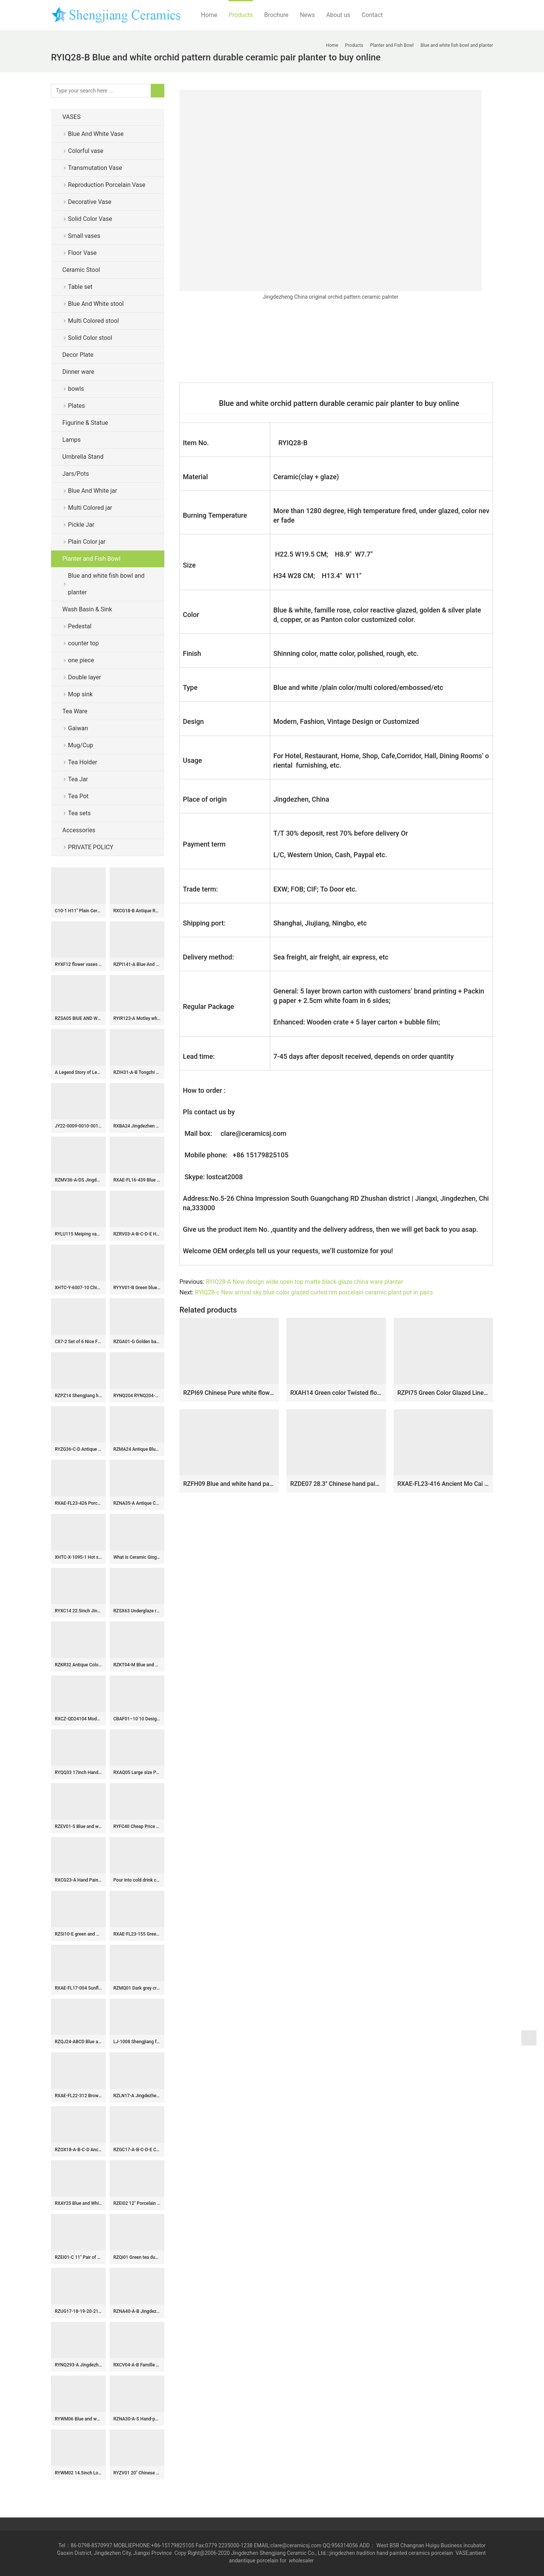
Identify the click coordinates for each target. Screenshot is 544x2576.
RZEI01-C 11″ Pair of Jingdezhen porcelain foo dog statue (78, 2257)
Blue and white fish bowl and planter (106, 584)
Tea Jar (78, 779)
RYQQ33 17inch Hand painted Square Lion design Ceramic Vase (78, 1772)
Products (241, 15)
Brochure (276, 15)
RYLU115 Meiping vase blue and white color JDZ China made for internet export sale (78, 1234)
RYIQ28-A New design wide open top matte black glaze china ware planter (304, 1281)
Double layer (84, 677)
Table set (80, 286)
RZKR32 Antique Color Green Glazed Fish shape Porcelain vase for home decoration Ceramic (78, 1664)
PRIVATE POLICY (96, 847)
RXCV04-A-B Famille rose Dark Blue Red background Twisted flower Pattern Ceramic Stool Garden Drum (137, 2365)
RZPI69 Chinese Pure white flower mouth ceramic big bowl (229, 1392)
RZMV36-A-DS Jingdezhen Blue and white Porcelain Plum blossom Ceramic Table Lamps (78, 1180)
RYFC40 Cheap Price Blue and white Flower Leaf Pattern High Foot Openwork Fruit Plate (137, 1826)
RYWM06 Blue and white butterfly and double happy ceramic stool (78, 2419)
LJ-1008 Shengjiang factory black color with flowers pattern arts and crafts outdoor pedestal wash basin (137, 2041)
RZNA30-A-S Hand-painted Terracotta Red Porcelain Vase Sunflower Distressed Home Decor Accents (137, 2419)
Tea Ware (74, 711)
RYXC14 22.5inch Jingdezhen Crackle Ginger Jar (78, 1610)
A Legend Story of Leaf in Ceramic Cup (78, 1072)
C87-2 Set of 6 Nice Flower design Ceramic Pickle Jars (78, 1341)
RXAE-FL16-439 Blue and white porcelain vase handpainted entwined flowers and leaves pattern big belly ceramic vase (137, 1180)
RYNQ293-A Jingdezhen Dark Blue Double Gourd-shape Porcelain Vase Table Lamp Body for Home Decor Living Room (78, 2365)
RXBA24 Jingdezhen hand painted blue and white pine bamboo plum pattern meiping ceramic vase (137, 1126)
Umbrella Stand (83, 456)
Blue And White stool (96, 303)
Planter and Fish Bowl (91, 558)
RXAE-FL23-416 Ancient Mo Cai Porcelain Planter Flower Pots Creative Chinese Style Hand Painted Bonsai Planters (443, 1483)
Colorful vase (85, 150)
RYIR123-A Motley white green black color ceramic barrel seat (137, 1018)
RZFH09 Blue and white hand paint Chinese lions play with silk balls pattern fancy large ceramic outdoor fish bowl (229, 1483)
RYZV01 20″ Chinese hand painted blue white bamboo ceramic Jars (137, 2473)
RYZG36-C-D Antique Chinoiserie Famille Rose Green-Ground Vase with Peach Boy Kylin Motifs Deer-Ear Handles (78, 1449)
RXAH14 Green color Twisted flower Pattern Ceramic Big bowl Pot (336, 1392)
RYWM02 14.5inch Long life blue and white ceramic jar (78, 2473)
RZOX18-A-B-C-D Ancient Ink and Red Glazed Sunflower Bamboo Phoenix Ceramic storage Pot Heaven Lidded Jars (78, 2149)
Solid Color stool (90, 337)
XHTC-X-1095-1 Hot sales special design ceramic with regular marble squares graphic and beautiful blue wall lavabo (78, 1557)
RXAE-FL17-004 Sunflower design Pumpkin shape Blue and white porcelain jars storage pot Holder (78, 1988)
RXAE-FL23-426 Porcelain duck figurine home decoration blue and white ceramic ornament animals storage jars (78, 1503)
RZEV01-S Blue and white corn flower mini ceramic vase (78, 1826)
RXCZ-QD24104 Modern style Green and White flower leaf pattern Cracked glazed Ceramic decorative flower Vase (78, 1718)
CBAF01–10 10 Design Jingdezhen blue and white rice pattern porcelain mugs (137, 1718)
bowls (76, 388)
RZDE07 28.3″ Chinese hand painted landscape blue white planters (336, 1483)
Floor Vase (82, 252)
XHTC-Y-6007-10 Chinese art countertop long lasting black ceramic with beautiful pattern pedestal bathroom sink (78, 1287)
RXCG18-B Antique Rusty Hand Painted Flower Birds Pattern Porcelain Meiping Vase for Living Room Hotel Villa (137, 910)
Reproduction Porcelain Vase (106, 184)
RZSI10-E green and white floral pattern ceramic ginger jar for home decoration (78, 1934)
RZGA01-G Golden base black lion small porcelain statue (137, 1341)
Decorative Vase (89, 201)
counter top (83, 643)
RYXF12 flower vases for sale (78, 964)
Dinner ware (78, 371)
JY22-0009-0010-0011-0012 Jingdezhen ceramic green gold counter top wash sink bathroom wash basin (78, 1126)
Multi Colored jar (90, 507)
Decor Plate (77, 354)
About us (338, 15)
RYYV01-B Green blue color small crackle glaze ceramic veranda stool (137, 1287)
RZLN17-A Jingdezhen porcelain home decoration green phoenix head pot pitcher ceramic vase (137, 2095)
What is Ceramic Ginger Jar (137, 1557)
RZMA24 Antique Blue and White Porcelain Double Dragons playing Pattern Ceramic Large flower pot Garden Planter (137, 1449)
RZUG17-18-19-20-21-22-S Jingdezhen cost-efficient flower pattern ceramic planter (78, 2311)
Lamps (71, 439)
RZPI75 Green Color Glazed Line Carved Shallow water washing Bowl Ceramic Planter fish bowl (443, 1392)
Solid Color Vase (90, 218)
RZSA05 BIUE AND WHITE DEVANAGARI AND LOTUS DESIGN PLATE (78, 1018)
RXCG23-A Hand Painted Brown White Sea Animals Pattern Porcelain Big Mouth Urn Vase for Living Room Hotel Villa (78, 1880)
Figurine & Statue (85, 422)
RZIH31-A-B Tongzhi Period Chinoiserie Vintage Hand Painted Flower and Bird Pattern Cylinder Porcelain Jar (137, 1072)
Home (209, 15)
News (307, 15)
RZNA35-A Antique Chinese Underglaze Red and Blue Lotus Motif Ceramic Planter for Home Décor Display (137, 1503)
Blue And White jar (92, 490)
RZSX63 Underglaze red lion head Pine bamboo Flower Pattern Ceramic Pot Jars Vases (137, 1610)
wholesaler (302, 2560)
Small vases (84, 235)
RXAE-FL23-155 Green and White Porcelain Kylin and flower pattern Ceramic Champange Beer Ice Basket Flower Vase (137, 1934)
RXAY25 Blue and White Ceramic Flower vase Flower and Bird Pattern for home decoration (78, 2203)
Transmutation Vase (95, 167)
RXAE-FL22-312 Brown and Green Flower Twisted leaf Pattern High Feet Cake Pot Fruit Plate (78, 2095)
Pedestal (79, 626)
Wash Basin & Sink (87, 609)
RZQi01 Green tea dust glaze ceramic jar (137, 2257)
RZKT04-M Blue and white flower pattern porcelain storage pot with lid (137, 1664)
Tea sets (79, 813)
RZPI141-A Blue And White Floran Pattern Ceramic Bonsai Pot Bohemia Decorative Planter (137, 964)
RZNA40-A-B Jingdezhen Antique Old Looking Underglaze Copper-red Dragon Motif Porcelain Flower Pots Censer (137, 2311)
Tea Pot (78, 796)
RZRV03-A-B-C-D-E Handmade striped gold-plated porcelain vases (137, 1234)
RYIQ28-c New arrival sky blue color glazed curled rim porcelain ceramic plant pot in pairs (314, 1292)
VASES (71, 116)
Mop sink (80, 694)
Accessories (78, 830)
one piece (81, 660)
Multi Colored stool (93, 320)
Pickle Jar (81, 524)
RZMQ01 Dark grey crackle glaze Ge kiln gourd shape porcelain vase (137, 1988)
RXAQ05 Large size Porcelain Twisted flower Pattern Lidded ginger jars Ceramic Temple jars (137, 1772)
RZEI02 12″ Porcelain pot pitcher (137, 2203)
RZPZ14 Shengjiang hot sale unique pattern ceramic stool (78, 1395)
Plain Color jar (86, 541)
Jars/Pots (75, 473)
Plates (76, 405)
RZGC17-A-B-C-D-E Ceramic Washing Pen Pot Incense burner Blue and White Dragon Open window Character (137, 2149)
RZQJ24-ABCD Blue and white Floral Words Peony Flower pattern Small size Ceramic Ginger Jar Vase (78, 2041)
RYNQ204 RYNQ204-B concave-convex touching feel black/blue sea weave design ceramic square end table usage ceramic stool (137, 1395)
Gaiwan (78, 728)
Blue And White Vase (96, 133)
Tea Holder (82, 762)
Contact (372, 15)
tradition (365, 2553)
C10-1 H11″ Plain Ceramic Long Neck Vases (78, 910)
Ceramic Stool (81, 269)
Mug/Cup (80, 745)
